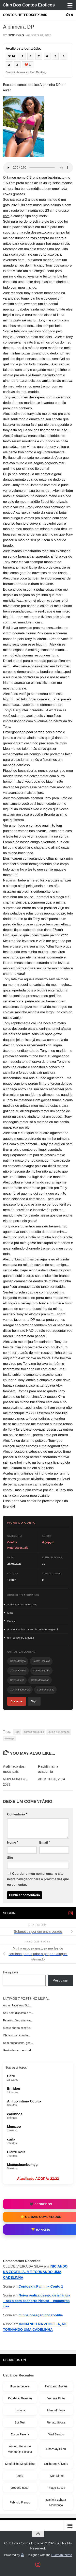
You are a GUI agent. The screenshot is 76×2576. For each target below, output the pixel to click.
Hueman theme (61, 2555)
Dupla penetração (59, 1731)
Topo (34, 1701)
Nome (12, 1842)
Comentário (17, 1814)
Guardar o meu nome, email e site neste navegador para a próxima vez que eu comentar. (38, 1879)
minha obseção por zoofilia (40, 2315)
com (6, 216)
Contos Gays (17, 1680)
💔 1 (28, 64)
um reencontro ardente (20, 1637)
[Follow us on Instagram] (70, 1913)
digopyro (16, 35)
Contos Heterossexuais (25, 15)
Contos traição (18, 1661)
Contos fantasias (40, 1680)
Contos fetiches (41, 1670)
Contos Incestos (41, 1661)
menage (9, 1738)
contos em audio (34, 1731)
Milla (10, 1612)
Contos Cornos (18, 1670)
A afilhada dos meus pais (22, 1604)
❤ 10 (11, 56)
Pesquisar (10, 1972)
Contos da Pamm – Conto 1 (40, 2286)
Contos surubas (45, 1689)
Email (44, 1842)
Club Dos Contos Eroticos (29, 4)
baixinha (54, 177)
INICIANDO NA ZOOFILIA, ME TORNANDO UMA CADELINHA (35, 2271)
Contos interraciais (20, 1689)
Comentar (17, 1701)
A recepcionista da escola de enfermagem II (33, 1629)
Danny (11, 1621)
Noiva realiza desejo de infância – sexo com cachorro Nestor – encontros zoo (36, 2300)
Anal (17, 1731)
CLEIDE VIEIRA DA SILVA (23, 2266)
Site (10, 1857)
